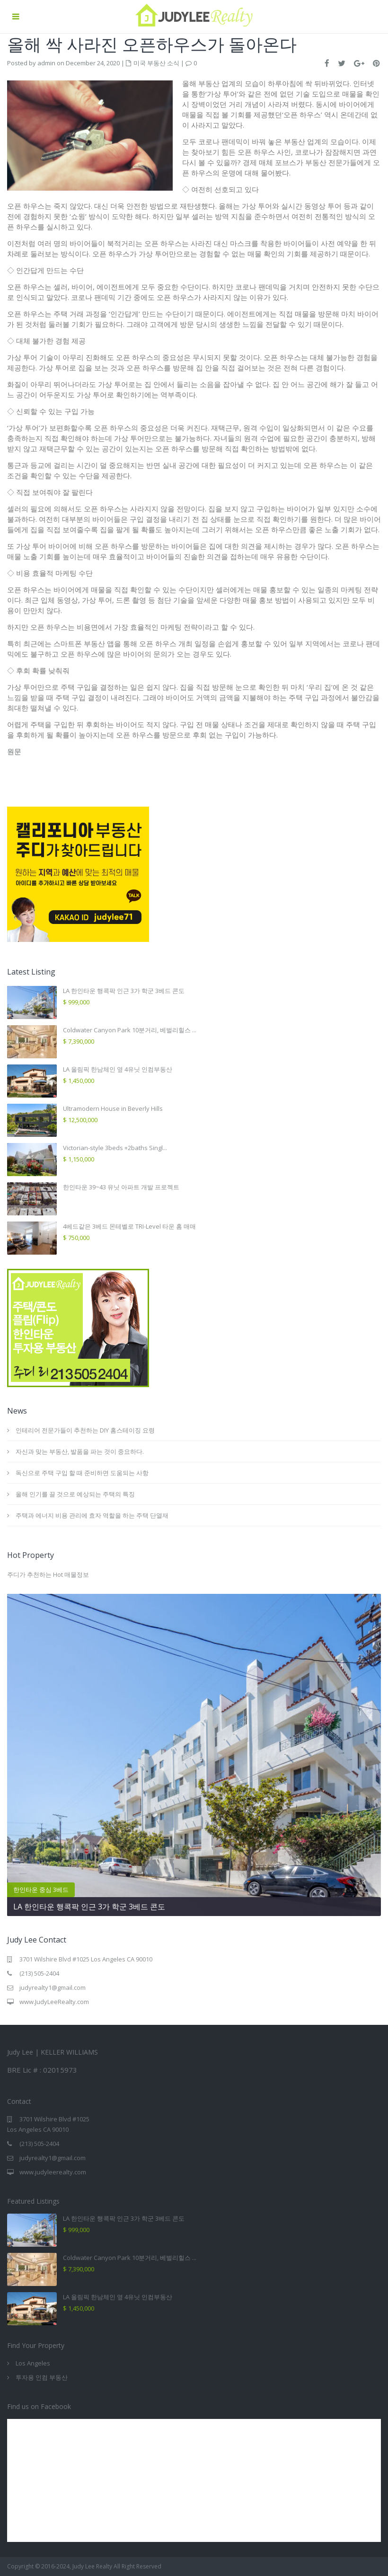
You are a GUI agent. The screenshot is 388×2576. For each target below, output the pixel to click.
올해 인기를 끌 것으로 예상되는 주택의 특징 (75, 1494)
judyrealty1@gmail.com (52, 1987)
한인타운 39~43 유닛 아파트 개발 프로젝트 (121, 1187)
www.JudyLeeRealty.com (54, 2001)
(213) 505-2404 (39, 1973)
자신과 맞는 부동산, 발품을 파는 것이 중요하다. (80, 1451)
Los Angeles (33, 2363)
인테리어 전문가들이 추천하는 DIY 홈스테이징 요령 (86, 1430)
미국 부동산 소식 (156, 63)
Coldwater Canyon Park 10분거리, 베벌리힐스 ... (129, 1030)
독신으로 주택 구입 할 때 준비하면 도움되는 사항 (82, 1472)
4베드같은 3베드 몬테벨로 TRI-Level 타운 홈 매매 (129, 1226)
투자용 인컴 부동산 (42, 2377)
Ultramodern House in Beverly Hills (113, 1108)
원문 (14, 751)
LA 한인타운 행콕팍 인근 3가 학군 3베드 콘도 (124, 990)
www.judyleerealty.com (52, 2172)
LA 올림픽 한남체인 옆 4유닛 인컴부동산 (117, 1069)
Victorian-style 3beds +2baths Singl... (115, 1147)
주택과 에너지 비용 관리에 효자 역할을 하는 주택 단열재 (92, 1515)
